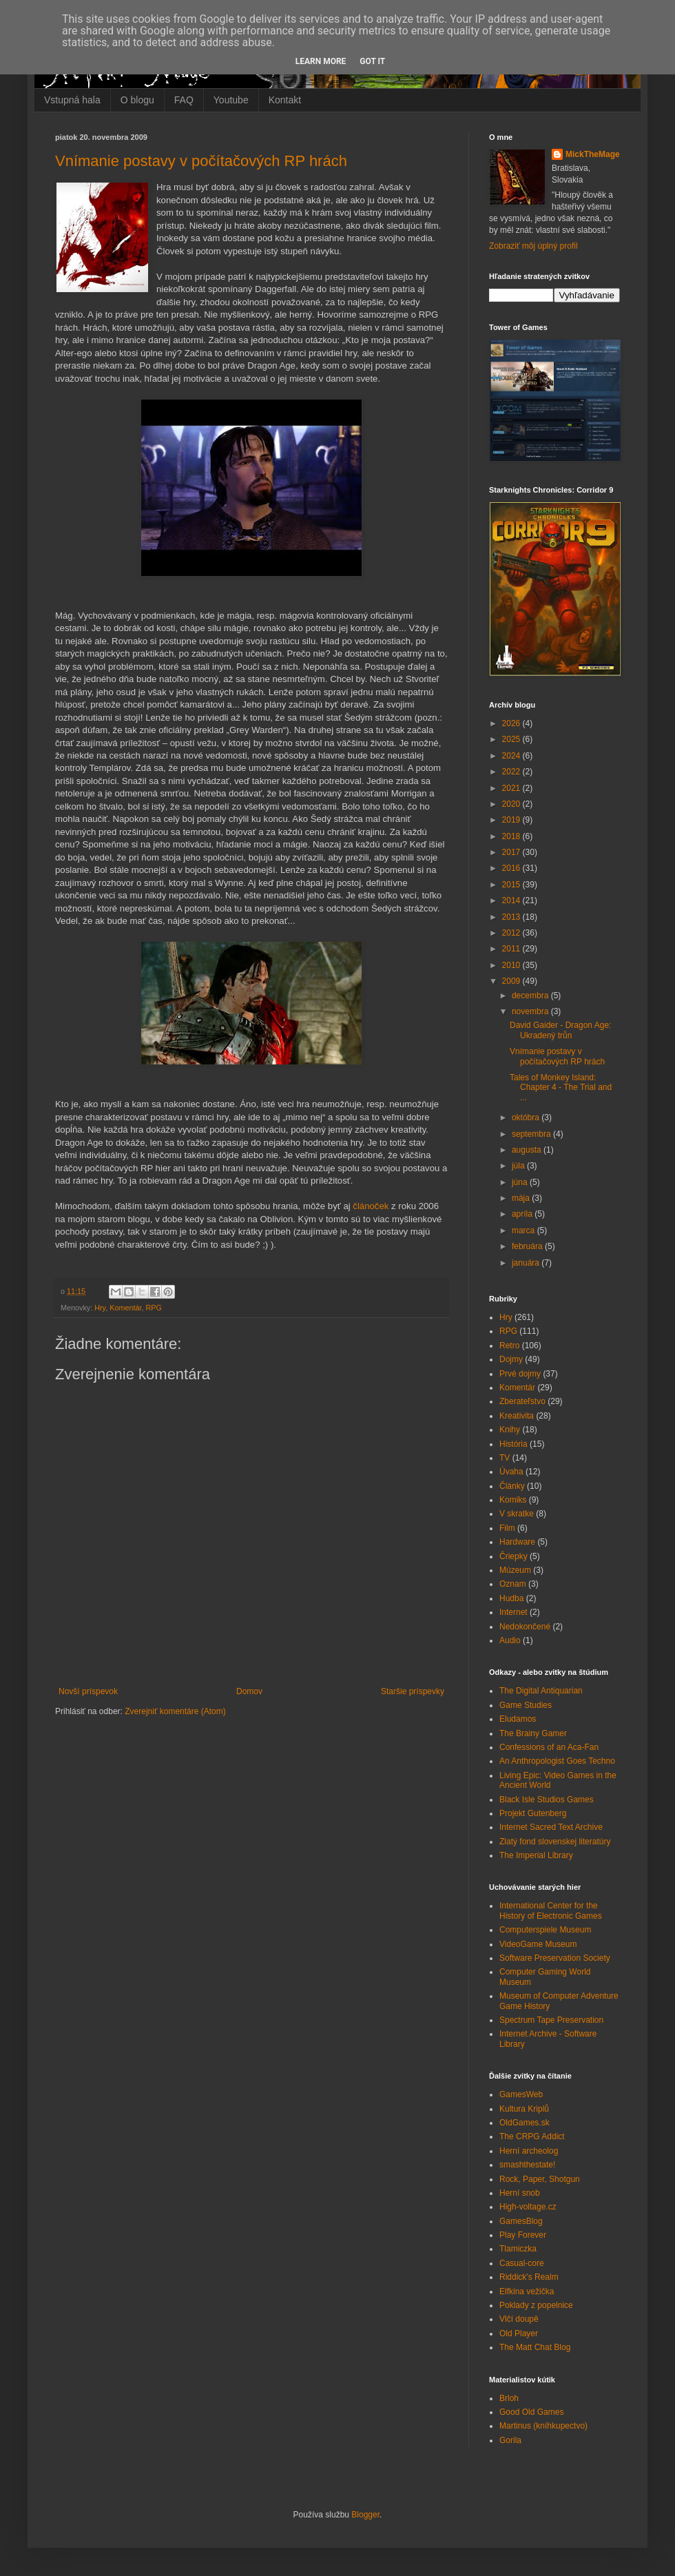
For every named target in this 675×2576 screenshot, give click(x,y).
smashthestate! (527, 2165)
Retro (509, 1345)
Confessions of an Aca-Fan (549, 1747)
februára (528, 1246)
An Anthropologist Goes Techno (557, 1761)
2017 (512, 852)
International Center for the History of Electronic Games (550, 1910)
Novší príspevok (88, 1691)
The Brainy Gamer (533, 1733)
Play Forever (522, 2235)
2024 (512, 756)
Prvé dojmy (520, 1374)
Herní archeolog (528, 2151)
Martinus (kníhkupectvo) (543, 2426)
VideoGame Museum (538, 1944)
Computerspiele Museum (545, 1930)
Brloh (509, 2398)
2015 (512, 884)
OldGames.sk (524, 2122)
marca (524, 1230)
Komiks (512, 1500)
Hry (99, 1308)
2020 (512, 804)
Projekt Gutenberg (532, 1813)
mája (522, 1198)
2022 (512, 771)
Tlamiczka (518, 2249)
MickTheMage (592, 154)
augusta (527, 1150)
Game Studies (525, 1705)
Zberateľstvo (522, 1401)
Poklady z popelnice (536, 2305)
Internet (513, 1612)
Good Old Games (531, 2412)
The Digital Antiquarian (541, 1691)
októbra (526, 1117)
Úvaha (511, 1471)
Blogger (365, 2515)
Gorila (510, 2440)
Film (507, 1528)
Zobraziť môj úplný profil (533, 246)
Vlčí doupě (519, 2319)
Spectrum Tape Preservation (551, 2020)
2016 (512, 868)
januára (526, 1263)
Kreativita (516, 1416)
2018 (512, 836)
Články (512, 1486)
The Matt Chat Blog (534, 2347)
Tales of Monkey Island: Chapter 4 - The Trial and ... (561, 1087)
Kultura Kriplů (524, 2109)
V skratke (516, 1513)
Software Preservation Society (554, 1958)
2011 (512, 949)
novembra (531, 1011)
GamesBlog (521, 2221)
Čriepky (513, 1556)
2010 (512, 965)
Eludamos (517, 1719)
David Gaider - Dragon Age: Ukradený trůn (560, 1030)
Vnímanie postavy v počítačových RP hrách (201, 160)
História (513, 1444)
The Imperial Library (536, 1855)
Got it (372, 61)
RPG (153, 1308)
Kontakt (285, 99)
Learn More (320, 61)
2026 (512, 723)
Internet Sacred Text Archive (551, 1827)
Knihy (509, 1429)
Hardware (517, 1542)
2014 (512, 900)
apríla (523, 1214)
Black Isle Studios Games (546, 1799)
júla (519, 1166)
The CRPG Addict (532, 2136)
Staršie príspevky (412, 1691)
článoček (370, 1206)
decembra (531, 995)
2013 (512, 917)
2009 (512, 981)
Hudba (511, 1598)
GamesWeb (521, 2094)
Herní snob (519, 2193)
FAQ (184, 99)
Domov (249, 1691)
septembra (532, 1134)
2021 (512, 788)
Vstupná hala (72, 99)
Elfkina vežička (526, 2291)
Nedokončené (524, 1626)
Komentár (125, 1308)
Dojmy (511, 1359)
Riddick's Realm (529, 2277)
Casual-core (521, 2263)
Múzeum (515, 1570)
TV (504, 1458)
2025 (512, 739)
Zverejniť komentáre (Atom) (175, 1711)
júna (521, 1182)
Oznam (512, 1584)
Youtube (231, 99)
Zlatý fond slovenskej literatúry (554, 1841)
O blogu (137, 99)
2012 (512, 933)
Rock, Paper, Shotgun (539, 2179)
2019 (512, 820)
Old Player (518, 2333)
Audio (510, 1640)
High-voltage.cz (528, 2207)
